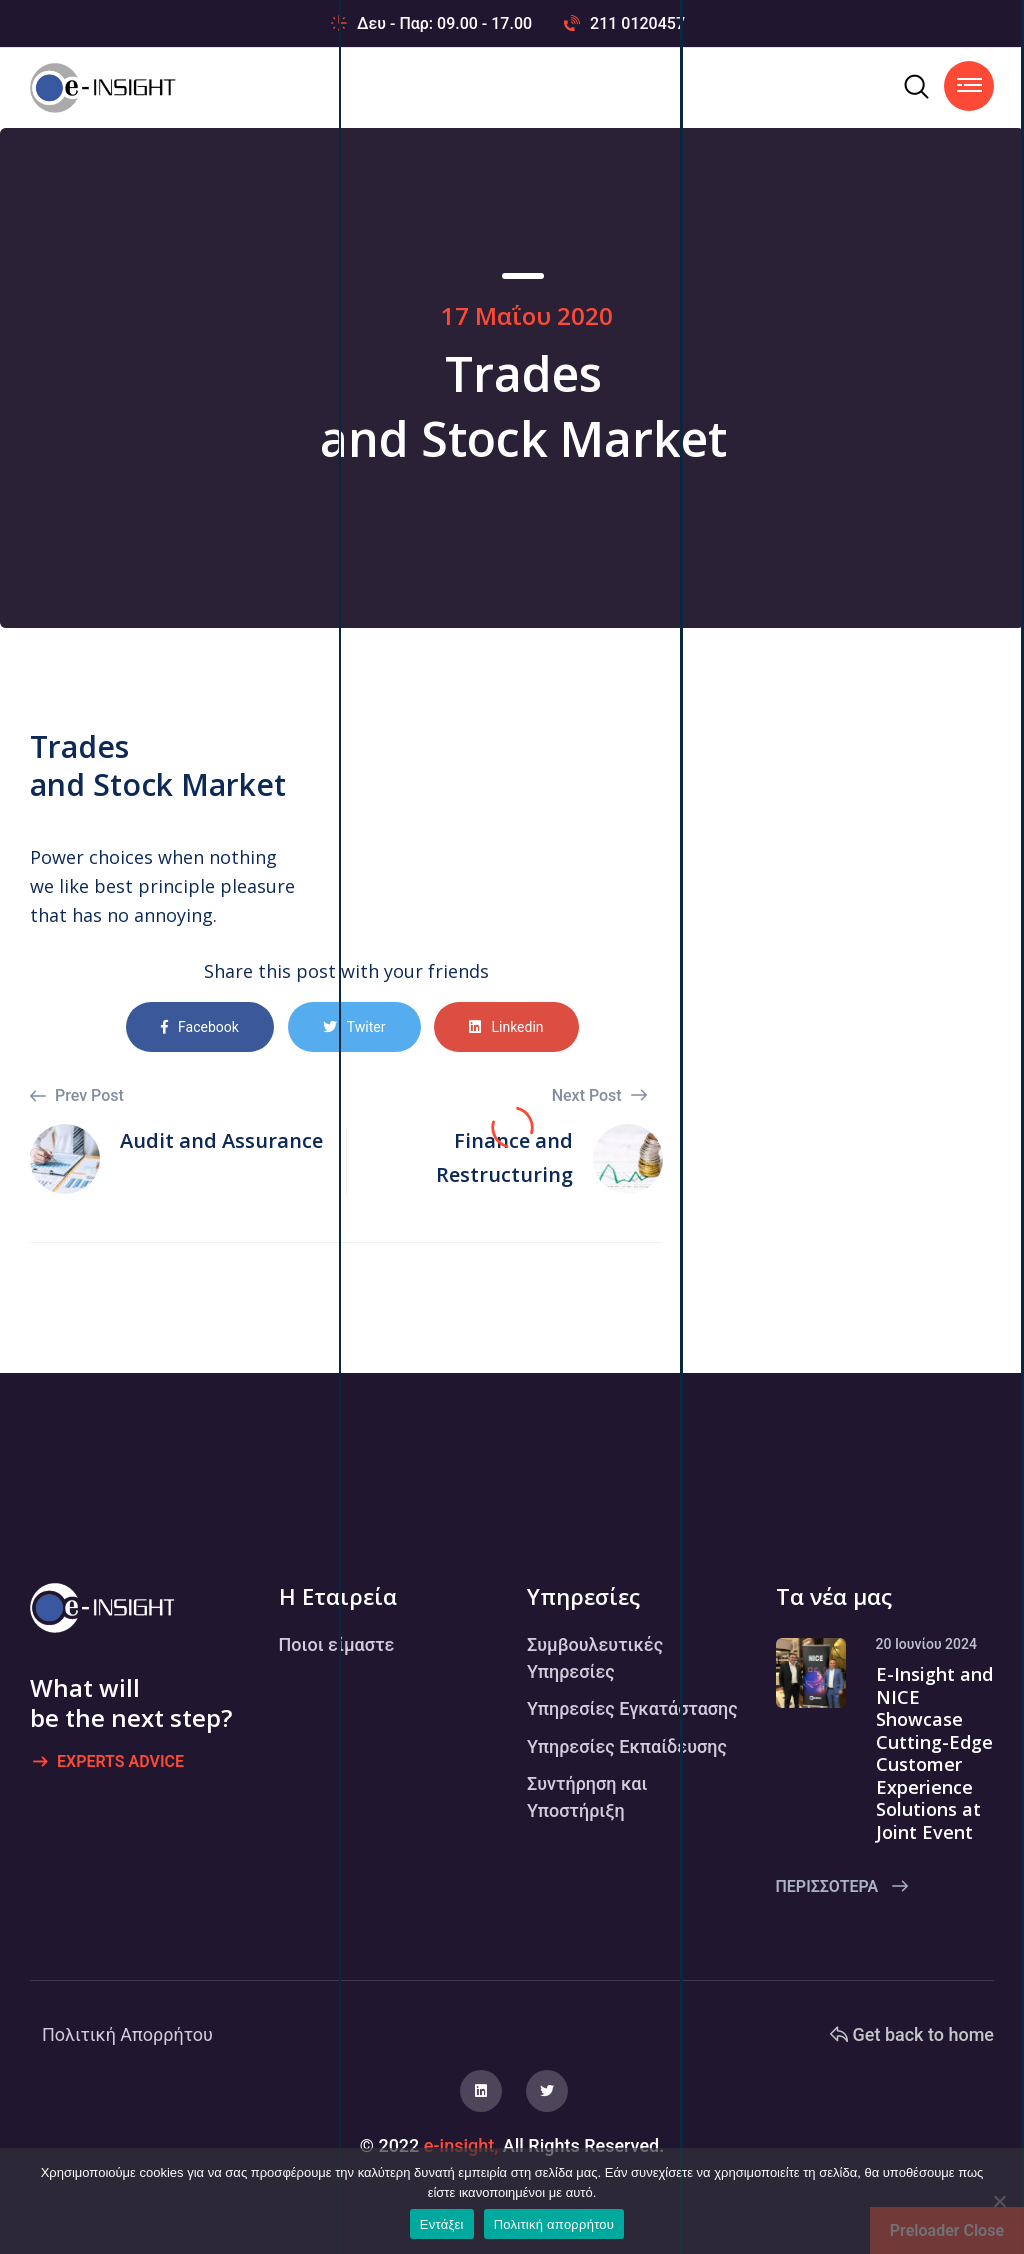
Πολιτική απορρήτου (554, 2224)
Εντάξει (442, 2224)
